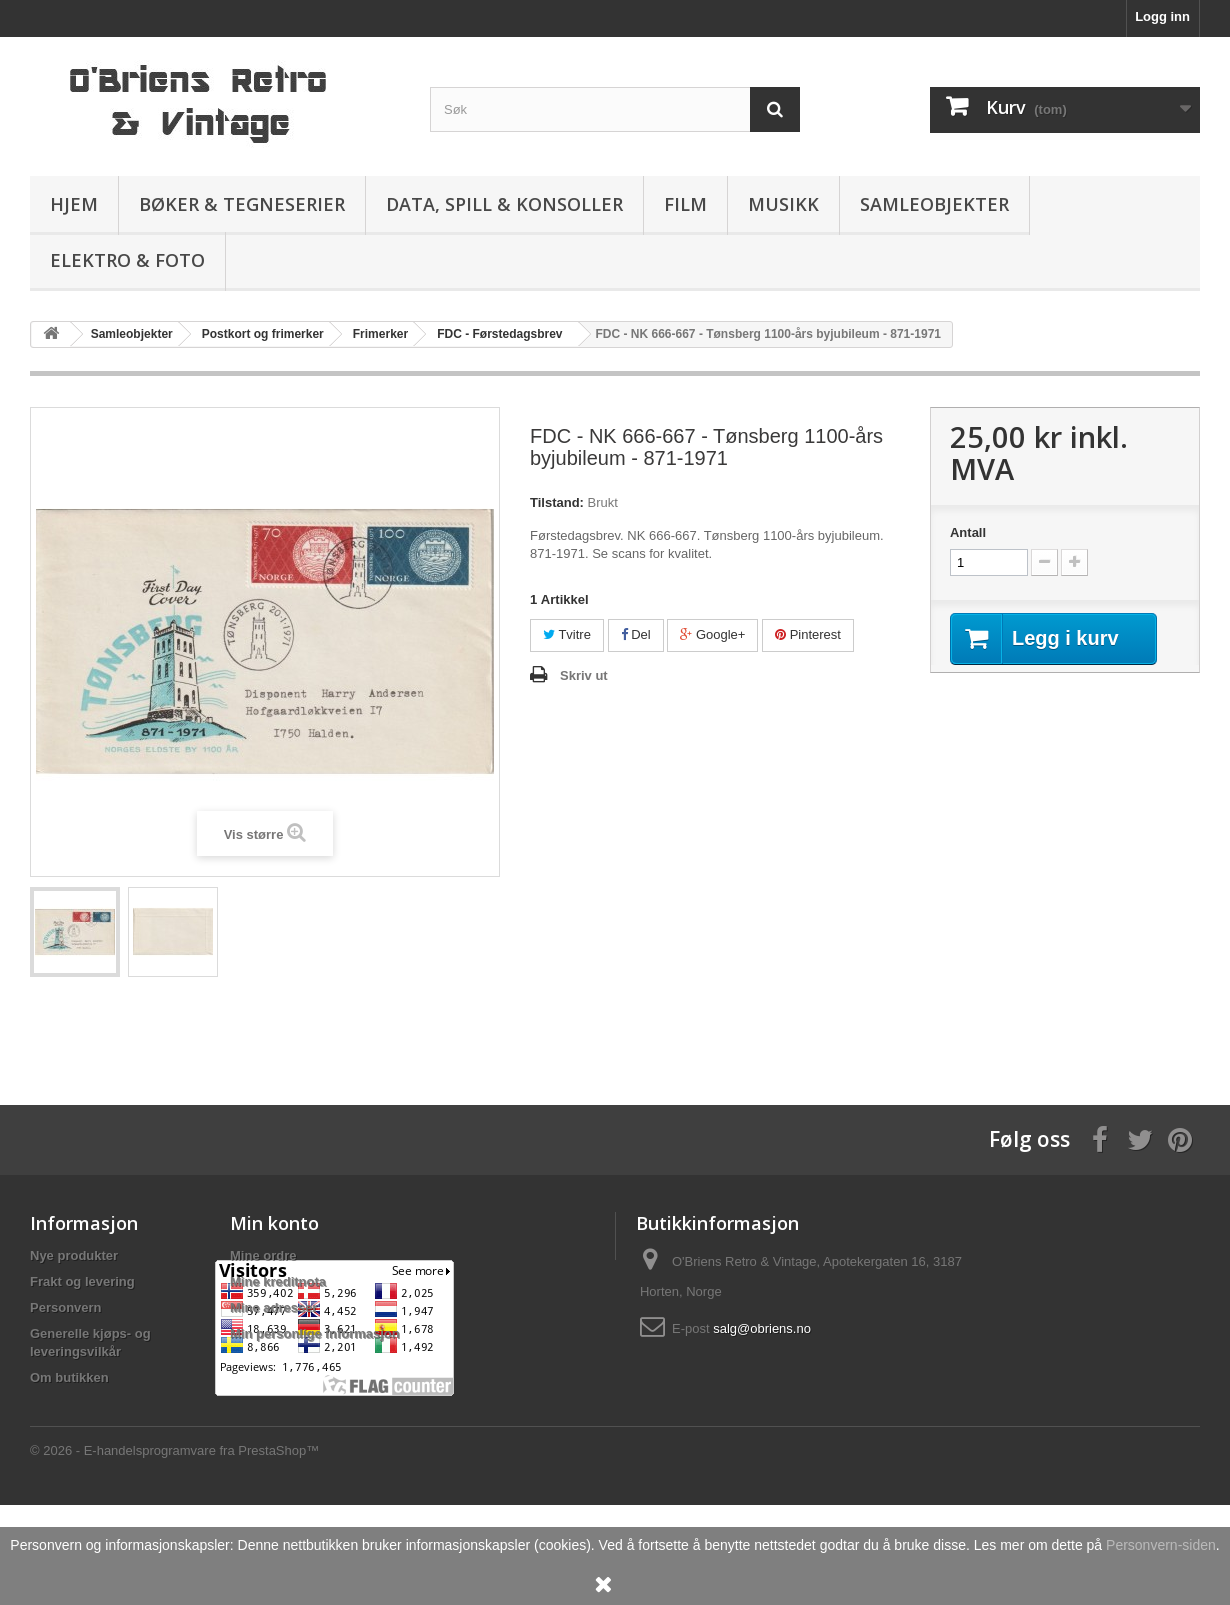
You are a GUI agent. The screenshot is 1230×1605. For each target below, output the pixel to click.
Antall (968, 532)
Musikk (783, 204)
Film (685, 204)
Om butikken (69, 1377)
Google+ (712, 634)
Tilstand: (557, 502)
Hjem (74, 204)
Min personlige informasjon (315, 1333)
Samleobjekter (934, 204)
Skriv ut (584, 675)
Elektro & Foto (127, 260)
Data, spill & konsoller (504, 204)
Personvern (66, 1307)
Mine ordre (263, 1255)
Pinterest (808, 634)
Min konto (274, 1223)
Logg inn (1162, 16)
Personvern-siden (1161, 1545)
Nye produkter (74, 1255)
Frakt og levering (82, 1281)
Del (636, 634)
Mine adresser (273, 1307)
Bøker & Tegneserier (242, 204)
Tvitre (567, 634)
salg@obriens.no (762, 1328)
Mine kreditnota (278, 1281)
